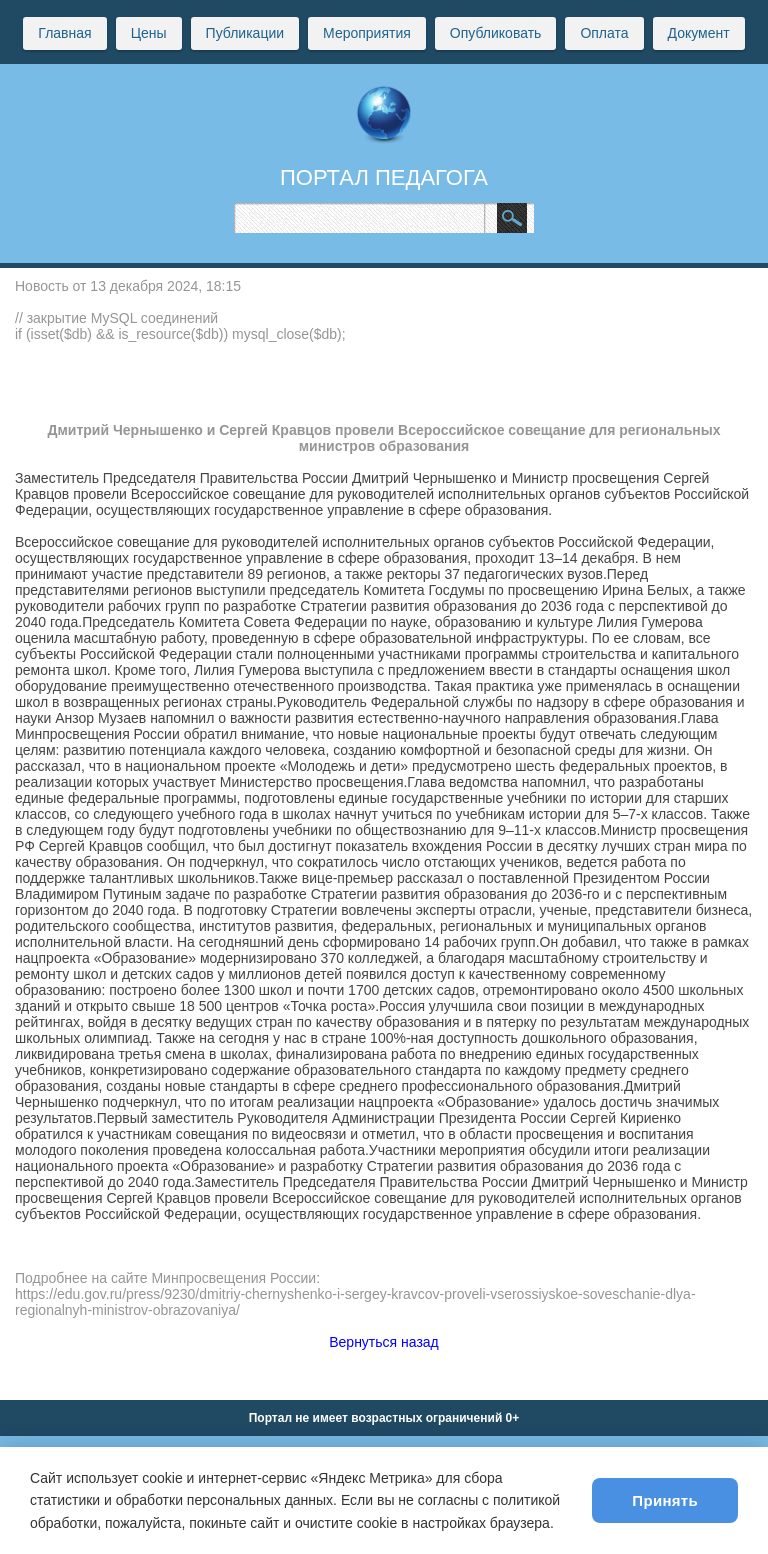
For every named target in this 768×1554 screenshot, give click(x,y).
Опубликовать (496, 33)
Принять (665, 1500)
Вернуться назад (384, 1342)
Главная (64, 33)
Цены (149, 33)
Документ (699, 33)
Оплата (604, 33)
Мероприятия (367, 33)
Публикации (245, 33)
